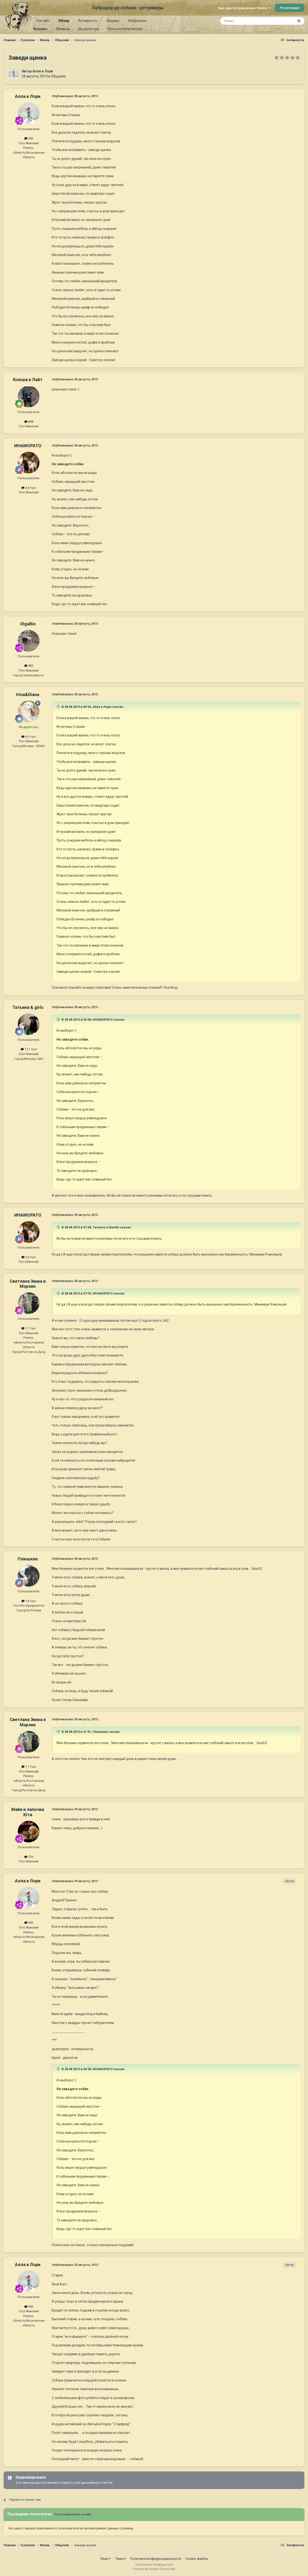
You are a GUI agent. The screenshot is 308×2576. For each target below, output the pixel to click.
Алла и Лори (42, 71)
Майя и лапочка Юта (27, 1812)
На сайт (43, 21)
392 (28, 138)
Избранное (137, 21)
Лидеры (112, 21)
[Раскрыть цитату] (59, 707)
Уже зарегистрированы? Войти (244, 8)
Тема (120, 2559)
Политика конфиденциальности (155, 2559)
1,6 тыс (28, 1601)
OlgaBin (28, 623)
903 (28, 665)
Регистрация (289, 8)
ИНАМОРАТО (27, 445)
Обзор (63, 22)
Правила (63, 29)
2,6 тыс (28, 488)
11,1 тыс (29, 1049)
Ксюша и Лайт (27, 379)
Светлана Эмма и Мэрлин (28, 1284)
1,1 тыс (28, 1328)
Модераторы (88, 29)
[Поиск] (246, 21)
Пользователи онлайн (125, 29)
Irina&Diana (27, 694)
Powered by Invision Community (154, 2569)
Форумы (40, 29)
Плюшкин (28, 1558)
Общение (58, 76)
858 (28, 421)
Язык (105, 2559)
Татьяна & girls (27, 1007)
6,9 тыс (28, 736)
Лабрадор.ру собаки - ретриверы (127, 8)
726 (28, 1857)
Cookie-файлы (197, 2559)
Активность (87, 21)
